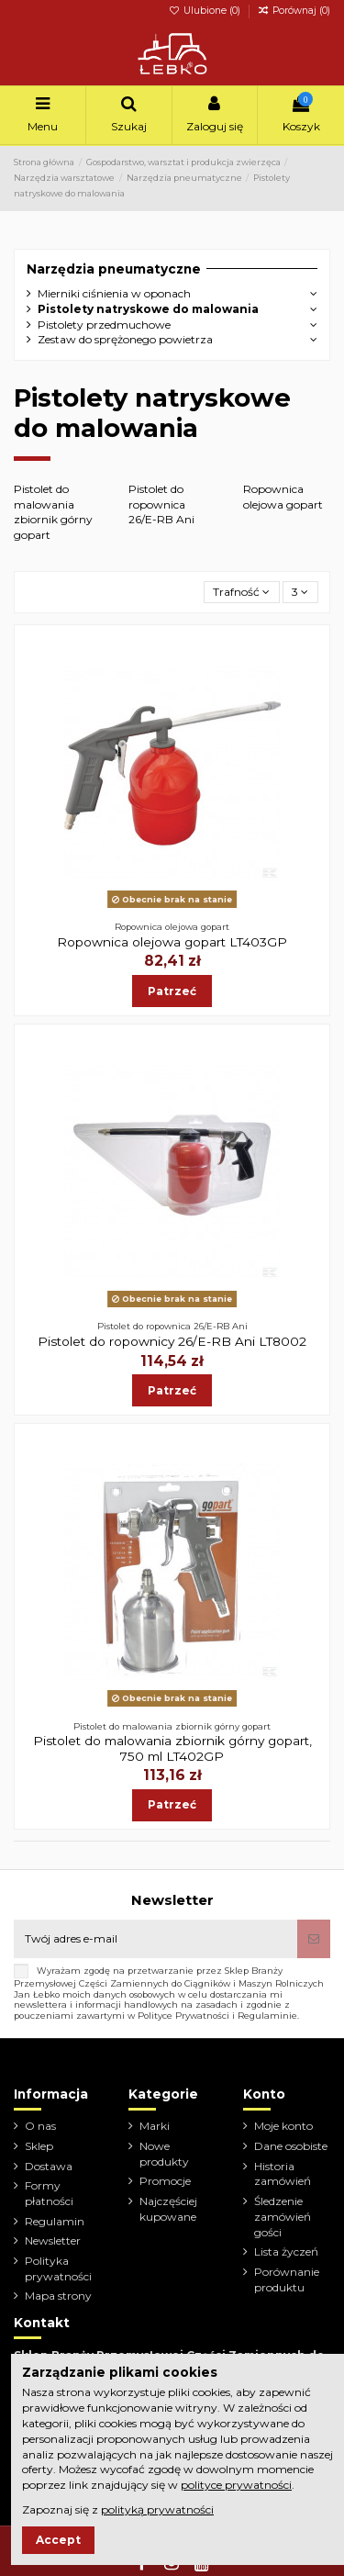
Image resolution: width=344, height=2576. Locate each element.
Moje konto (283, 2126)
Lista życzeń (286, 2251)
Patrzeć (172, 991)
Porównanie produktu (286, 2279)
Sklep (39, 2146)
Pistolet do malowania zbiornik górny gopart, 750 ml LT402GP (172, 1748)
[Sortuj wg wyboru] (242, 592)
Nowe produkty (164, 2153)
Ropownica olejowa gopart (283, 496)
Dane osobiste (290, 2146)
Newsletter (53, 2240)
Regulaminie (267, 2015)
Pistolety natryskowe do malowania (148, 309)
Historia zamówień (282, 2174)
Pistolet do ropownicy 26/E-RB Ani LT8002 (172, 1341)
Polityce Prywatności (183, 2015)
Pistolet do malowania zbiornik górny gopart (53, 512)
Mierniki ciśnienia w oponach (114, 293)
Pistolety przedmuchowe (104, 324)
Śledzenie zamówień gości (282, 2216)
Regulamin (54, 2221)
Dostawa (48, 2166)
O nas (40, 2126)
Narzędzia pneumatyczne (114, 269)
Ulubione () (206, 11)
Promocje (165, 2181)
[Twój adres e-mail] (155, 1939)
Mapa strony (58, 2295)
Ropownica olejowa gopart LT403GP (172, 942)
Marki (154, 2126)
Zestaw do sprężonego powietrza (125, 339)
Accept (58, 2540)
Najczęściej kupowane (168, 2208)
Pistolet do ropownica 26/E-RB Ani (161, 504)
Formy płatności (49, 2193)
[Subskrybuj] (313, 1939)
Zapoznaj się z (118, 2509)
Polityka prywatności (58, 2268)
